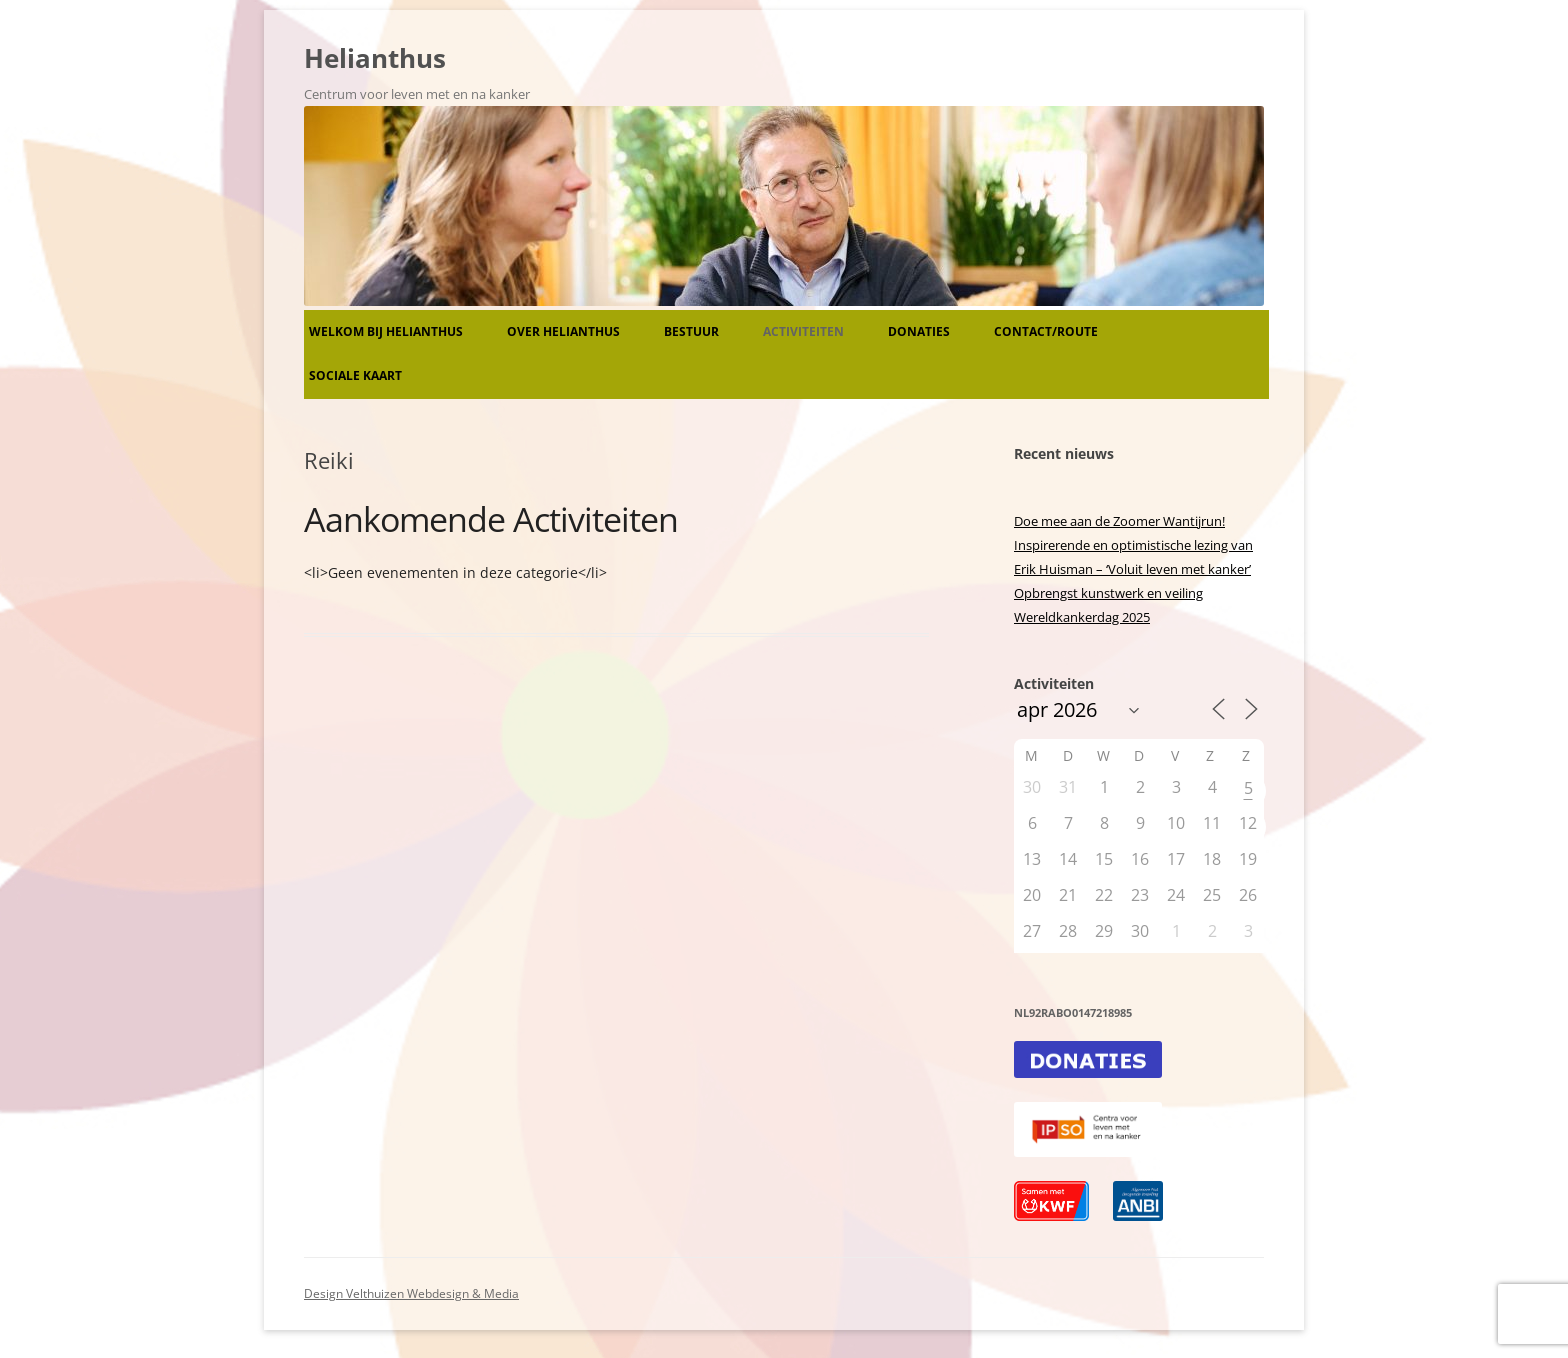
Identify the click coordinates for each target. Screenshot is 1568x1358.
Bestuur (691, 331)
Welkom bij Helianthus (386, 331)
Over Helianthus (563, 331)
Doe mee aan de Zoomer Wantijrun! (1119, 521)
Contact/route (1046, 331)
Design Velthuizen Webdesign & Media (411, 1293)
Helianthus (375, 58)
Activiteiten (803, 331)
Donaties (919, 331)
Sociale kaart (355, 375)
